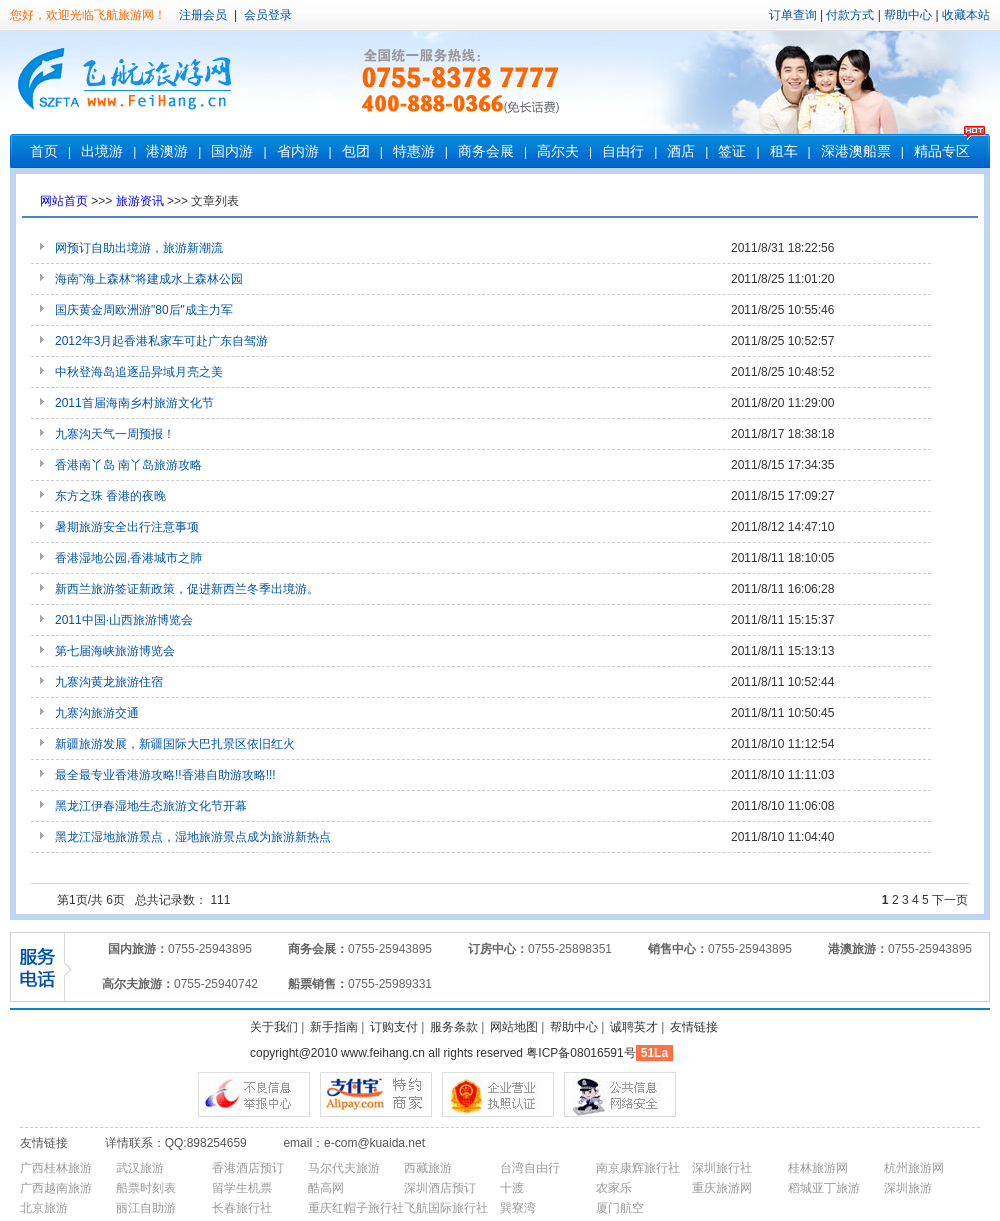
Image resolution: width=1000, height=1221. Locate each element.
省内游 (298, 151)
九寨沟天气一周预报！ (115, 434)
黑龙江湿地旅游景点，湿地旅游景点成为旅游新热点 (193, 837)
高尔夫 (558, 151)
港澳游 (167, 151)
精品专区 (942, 151)
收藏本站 (966, 15)
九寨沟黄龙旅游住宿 (109, 682)
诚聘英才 (634, 1027)
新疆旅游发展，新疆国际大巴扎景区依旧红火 (175, 744)
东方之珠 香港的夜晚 (110, 496)
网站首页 (64, 201)
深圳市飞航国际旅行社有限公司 (130, 82)
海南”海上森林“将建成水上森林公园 (149, 279)
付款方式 (850, 15)
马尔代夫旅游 (344, 1168)
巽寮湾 (518, 1208)
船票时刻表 (146, 1188)
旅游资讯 (140, 201)
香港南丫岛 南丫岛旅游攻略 (128, 465)
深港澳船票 (856, 151)
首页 (44, 151)
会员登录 (264, 15)
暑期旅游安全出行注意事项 (127, 527)
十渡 (512, 1188)
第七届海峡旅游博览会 (115, 651)
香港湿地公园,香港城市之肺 (128, 558)
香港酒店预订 (248, 1168)
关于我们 (274, 1027)
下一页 (950, 900)
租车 (784, 151)
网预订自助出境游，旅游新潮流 (139, 248)
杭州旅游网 (914, 1168)
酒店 (681, 151)
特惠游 (414, 151)
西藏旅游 (428, 1168)
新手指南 (334, 1027)
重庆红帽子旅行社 (356, 1208)
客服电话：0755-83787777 (462, 82)
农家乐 (614, 1188)
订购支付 (394, 1027)
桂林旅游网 (818, 1168)
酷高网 (326, 1188)
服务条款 (454, 1027)
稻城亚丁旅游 (824, 1188)
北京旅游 (44, 1208)
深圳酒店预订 (440, 1188)
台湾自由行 (530, 1168)
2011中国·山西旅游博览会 (124, 620)
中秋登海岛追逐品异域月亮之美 (139, 372)
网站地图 (514, 1027)
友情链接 (694, 1027)
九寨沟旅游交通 (97, 713)
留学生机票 (242, 1188)
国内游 (232, 151)
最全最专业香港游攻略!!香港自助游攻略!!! (165, 775)
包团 (356, 151)
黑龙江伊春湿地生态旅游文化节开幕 (151, 806)
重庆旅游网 (722, 1188)
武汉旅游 (140, 1168)
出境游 (102, 151)
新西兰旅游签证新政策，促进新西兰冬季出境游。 (187, 589)
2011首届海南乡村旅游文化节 (134, 403)
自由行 (623, 151)
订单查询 (793, 15)
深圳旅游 (908, 1188)
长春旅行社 (242, 1208)
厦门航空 (620, 1208)
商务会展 (486, 151)
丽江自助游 (146, 1208)
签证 (732, 151)
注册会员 (203, 15)
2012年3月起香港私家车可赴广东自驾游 (161, 341)
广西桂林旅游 (56, 1168)
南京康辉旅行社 (638, 1168)
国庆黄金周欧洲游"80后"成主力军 (144, 310)
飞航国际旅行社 (446, 1208)
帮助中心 (908, 15)
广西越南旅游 (56, 1188)
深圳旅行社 (722, 1168)
